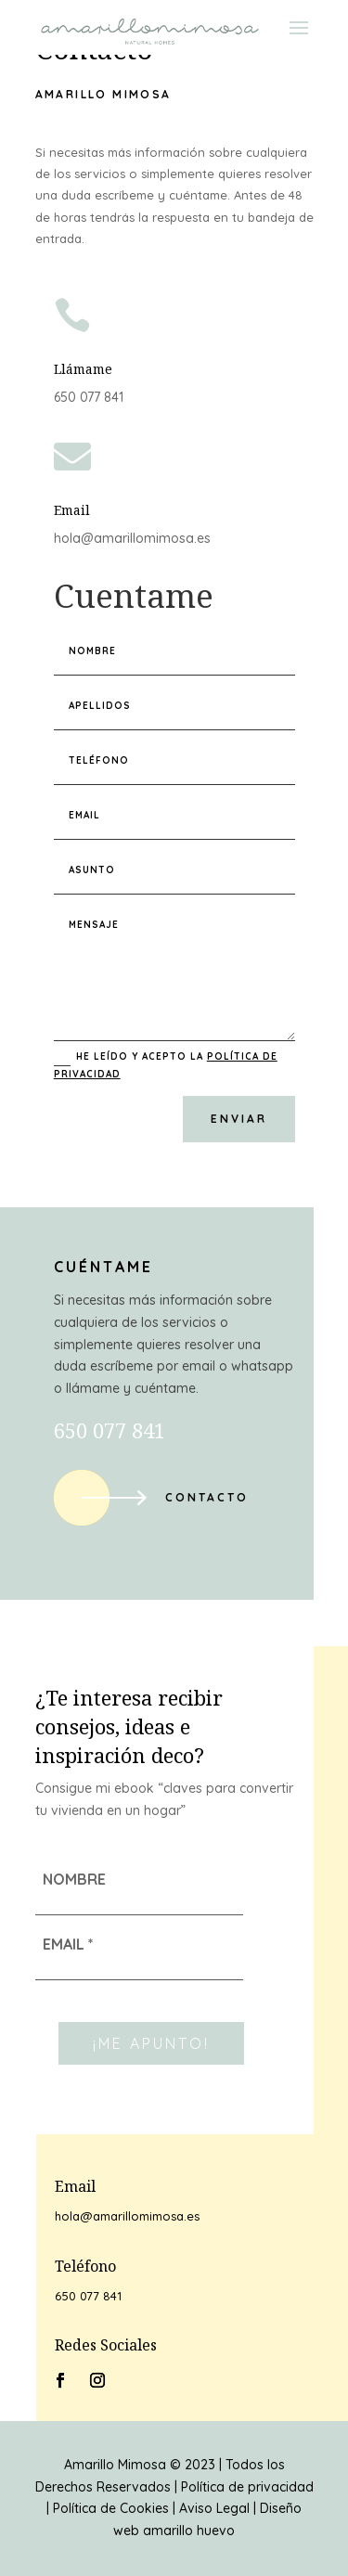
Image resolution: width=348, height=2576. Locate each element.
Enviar (239, 1119)
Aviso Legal (214, 2508)
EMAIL (68, 1944)
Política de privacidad (247, 2487)
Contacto (207, 1497)
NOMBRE (74, 1879)
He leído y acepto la (165, 1065)
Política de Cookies (111, 2508)
